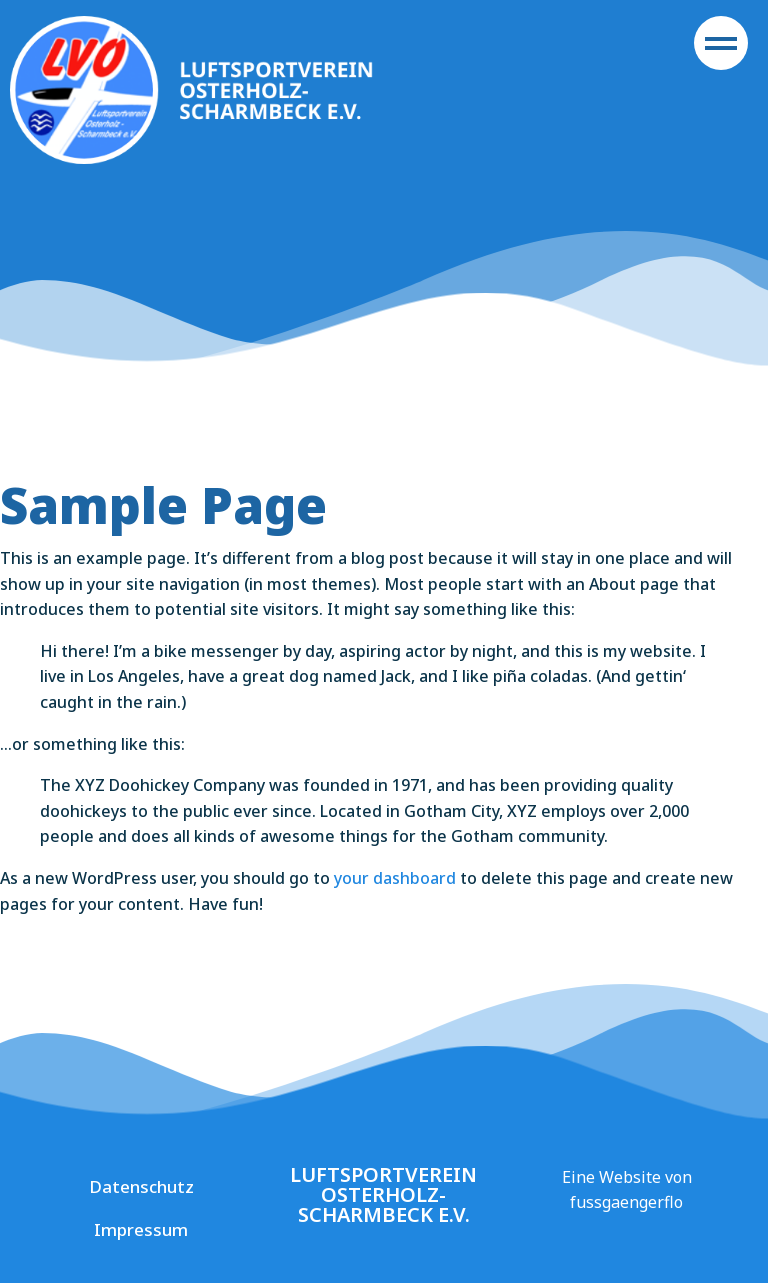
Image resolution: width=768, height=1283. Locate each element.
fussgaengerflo (626, 1202)
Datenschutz (141, 1186)
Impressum (141, 1229)
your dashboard (395, 878)
